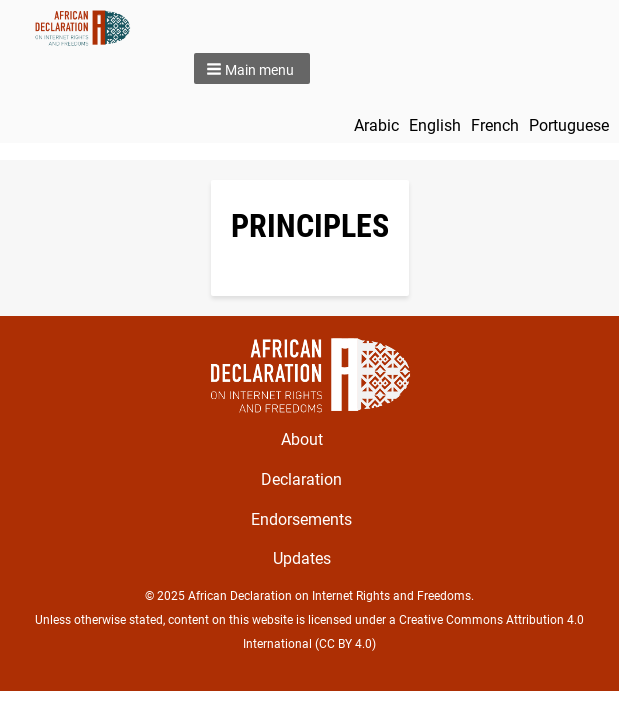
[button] (252, 68)
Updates (302, 558)
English (435, 125)
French (495, 125)
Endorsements (301, 519)
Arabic (376, 125)
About (302, 439)
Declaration (301, 479)
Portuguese (569, 125)
